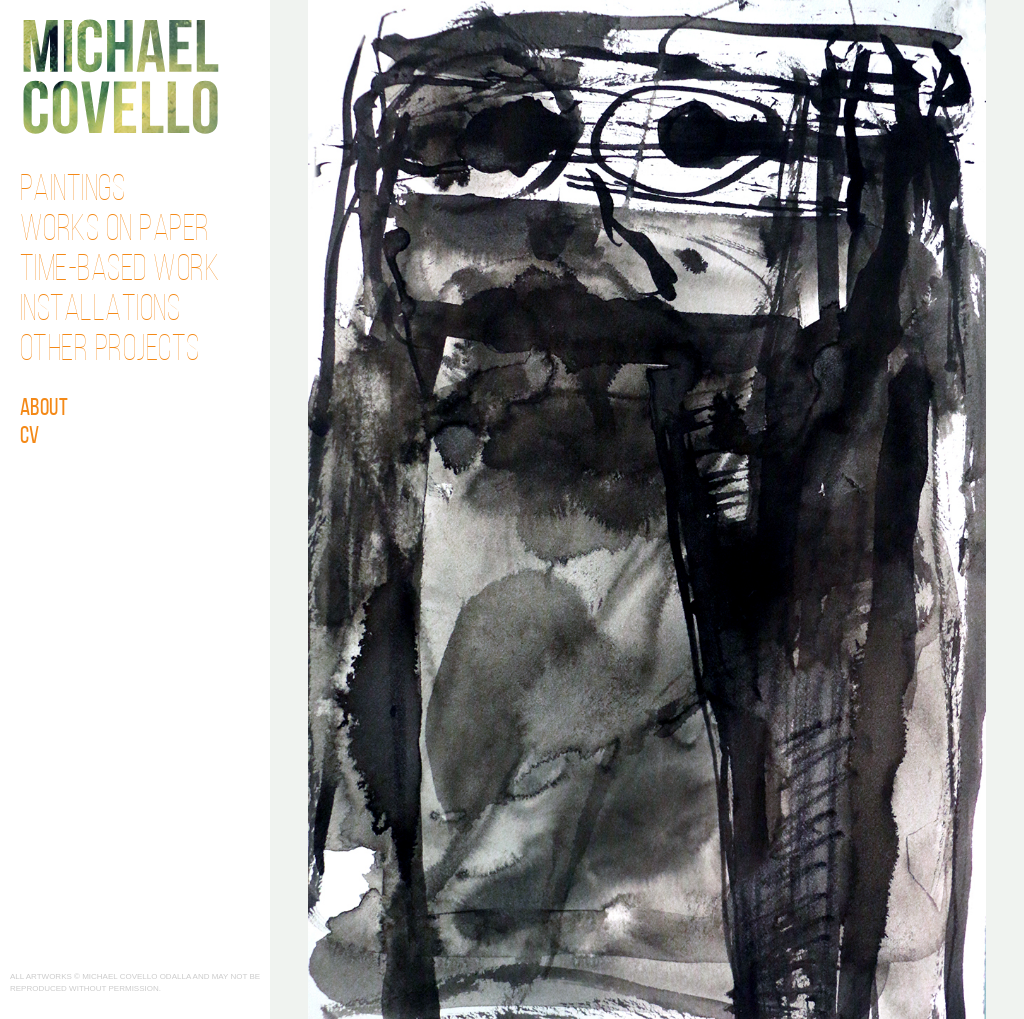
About (44, 409)
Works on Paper (115, 231)
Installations (100, 311)
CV (30, 437)
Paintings (73, 191)
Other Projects (110, 351)
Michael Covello (120, 76)
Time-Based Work (120, 271)
